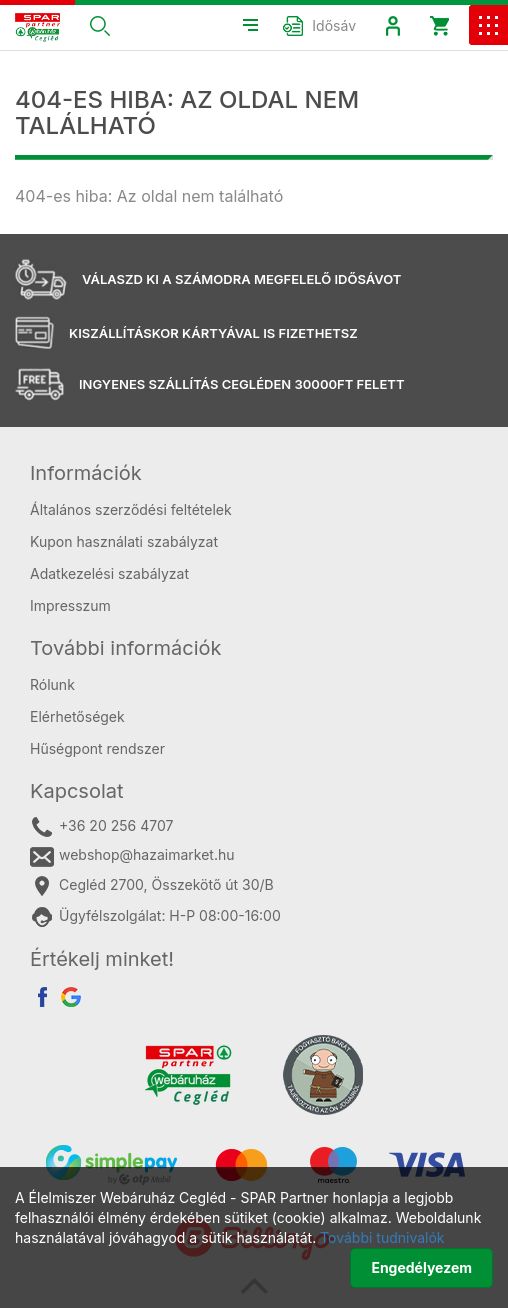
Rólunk (52, 684)
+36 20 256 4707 (101, 827)
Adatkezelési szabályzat (109, 573)
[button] (100, 25)
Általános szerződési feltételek (131, 509)
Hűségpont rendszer (97, 748)
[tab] (254, 473)
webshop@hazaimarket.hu (132, 856)
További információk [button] (126, 648)
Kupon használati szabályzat (124, 541)
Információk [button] (86, 473)
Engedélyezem (421, 1267)
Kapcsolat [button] (77, 791)
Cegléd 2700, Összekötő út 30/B (152, 886)
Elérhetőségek (77, 716)
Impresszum (70, 605)
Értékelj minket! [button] (102, 959)
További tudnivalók (382, 1237)
